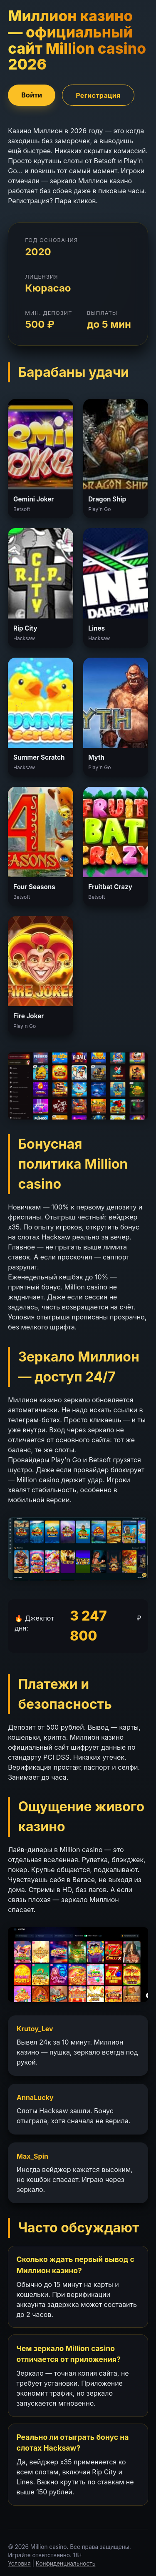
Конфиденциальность (65, 2563)
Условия (19, 2563)
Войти (31, 95)
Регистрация (98, 95)
